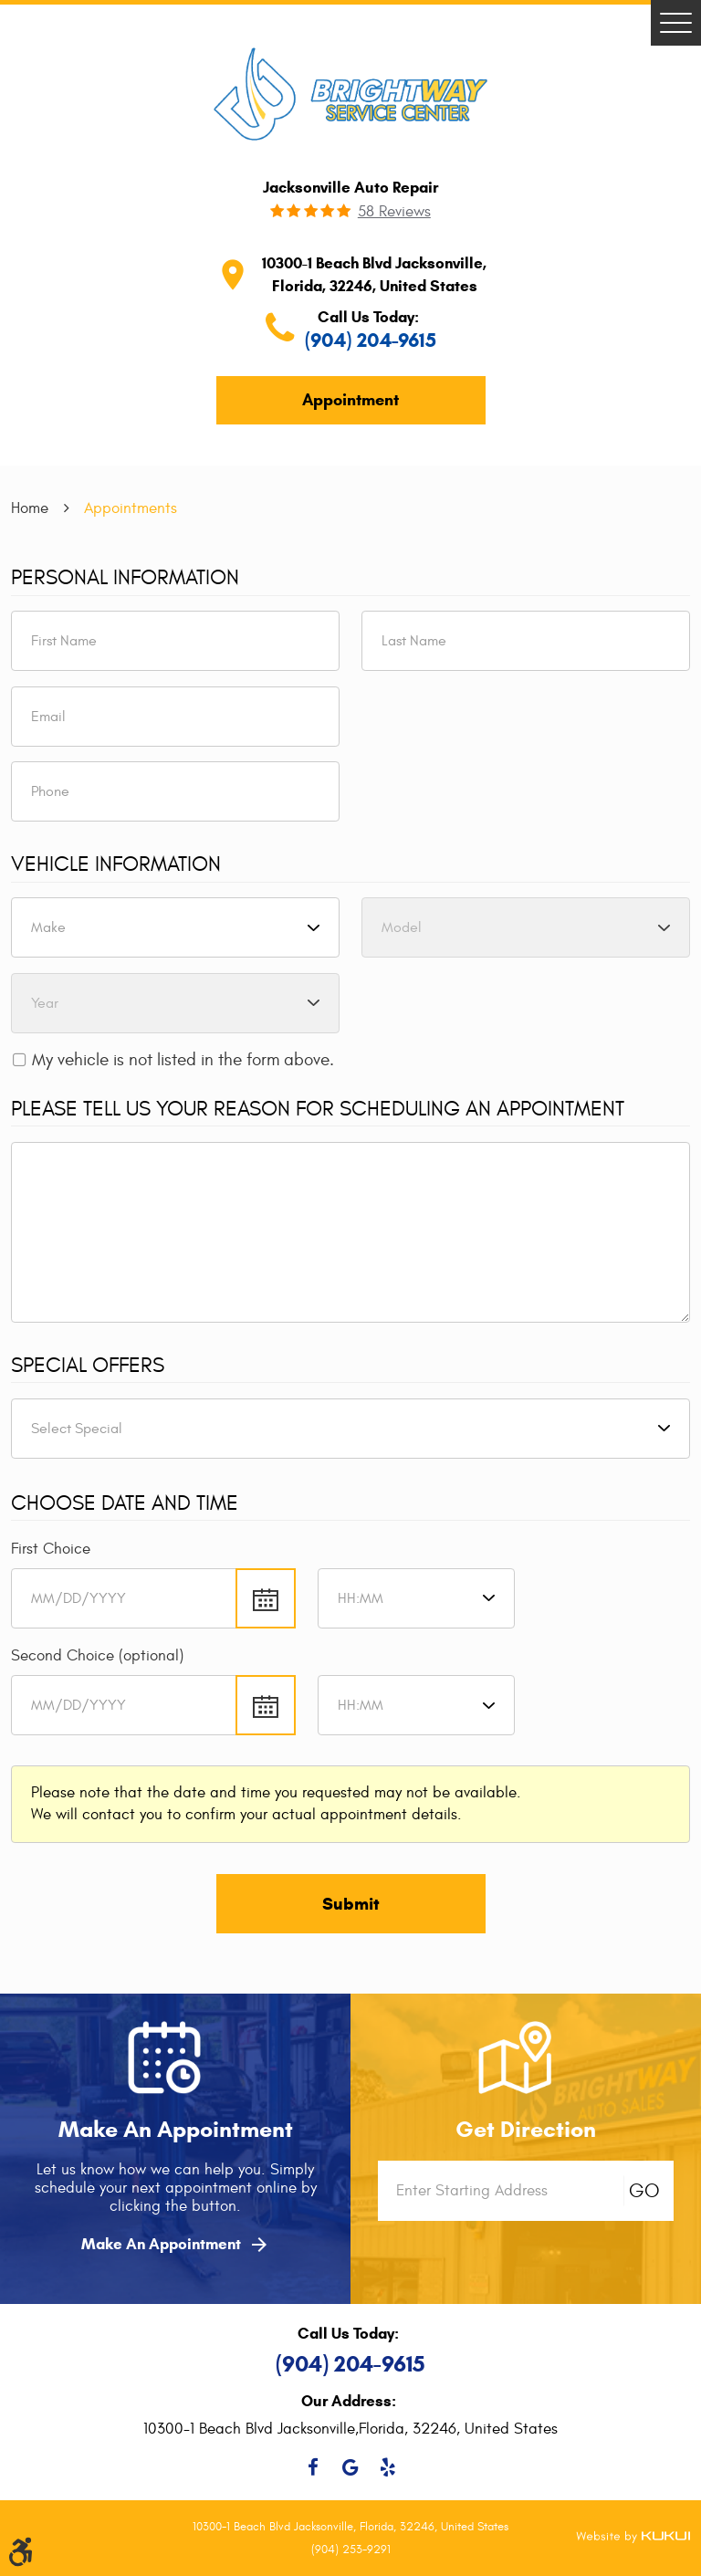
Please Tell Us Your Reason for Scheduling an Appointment (317, 1109)
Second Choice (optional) (97, 1655)
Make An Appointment (175, 2245)
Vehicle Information (116, 864)
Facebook (312, 2467)
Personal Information (125, 578)
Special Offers (87, 1365)
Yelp (388, 2467)
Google (350, 2467)
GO (644, 2190)
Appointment (350, 400)
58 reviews (394, 212)
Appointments (130, 508)
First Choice (50, 1548)
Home (29, 508)
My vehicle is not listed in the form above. (183, 1060)
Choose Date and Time (124, 1503)
